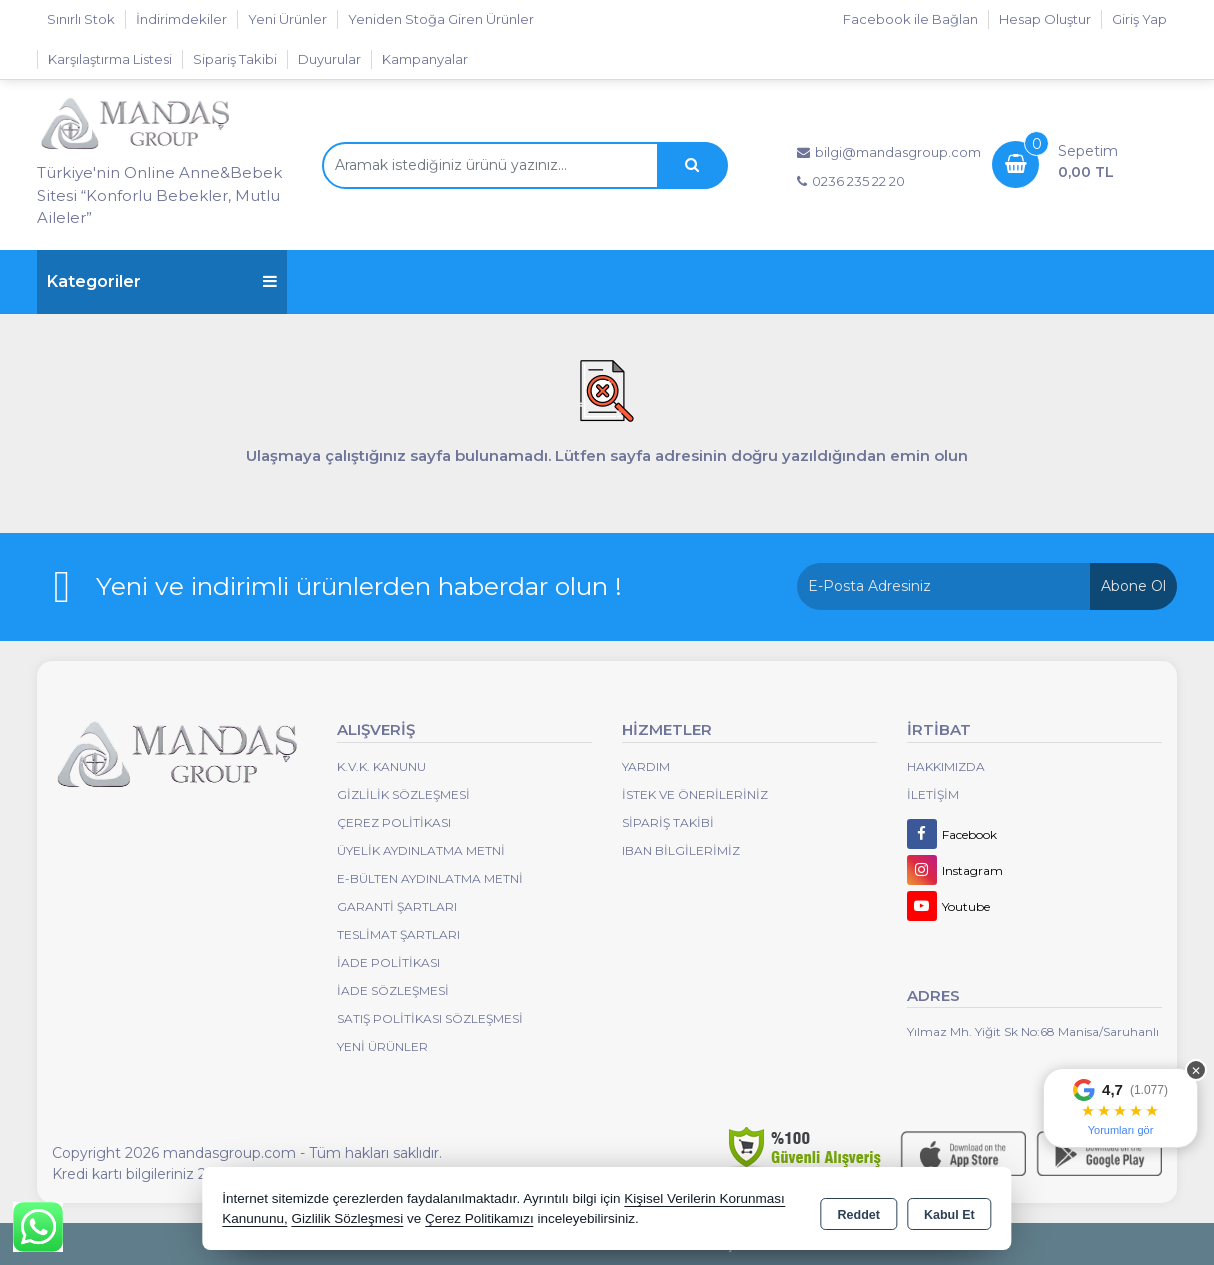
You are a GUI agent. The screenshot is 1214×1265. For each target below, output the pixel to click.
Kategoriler (162, 281)
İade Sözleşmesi (393, 990)
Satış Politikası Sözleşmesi (430, 1018)
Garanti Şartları (397, 906)
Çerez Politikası (394, 822)
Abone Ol (1133, 586)
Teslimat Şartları (398, 934)
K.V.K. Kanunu (381, 766)
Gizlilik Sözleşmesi (403, 794)
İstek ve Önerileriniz (695, 794)
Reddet (859, 1211)
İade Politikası (388, 962)
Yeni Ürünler (382, 1046)
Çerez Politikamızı (479, 1219)
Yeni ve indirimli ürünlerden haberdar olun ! (359, 586)
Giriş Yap (1139, 19)
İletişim (933, 794)
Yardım (646, 766)
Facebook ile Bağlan (910, 19)
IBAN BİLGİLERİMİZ (681, 850)
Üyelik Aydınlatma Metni (421, 850)
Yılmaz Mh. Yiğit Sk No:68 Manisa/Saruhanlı (1033, 1031)
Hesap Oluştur (1045, 19)
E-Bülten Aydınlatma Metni (430, 878)
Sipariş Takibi (235, 59)
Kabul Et (949, 1211)
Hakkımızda (946, 766)
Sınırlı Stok (81, 19)
